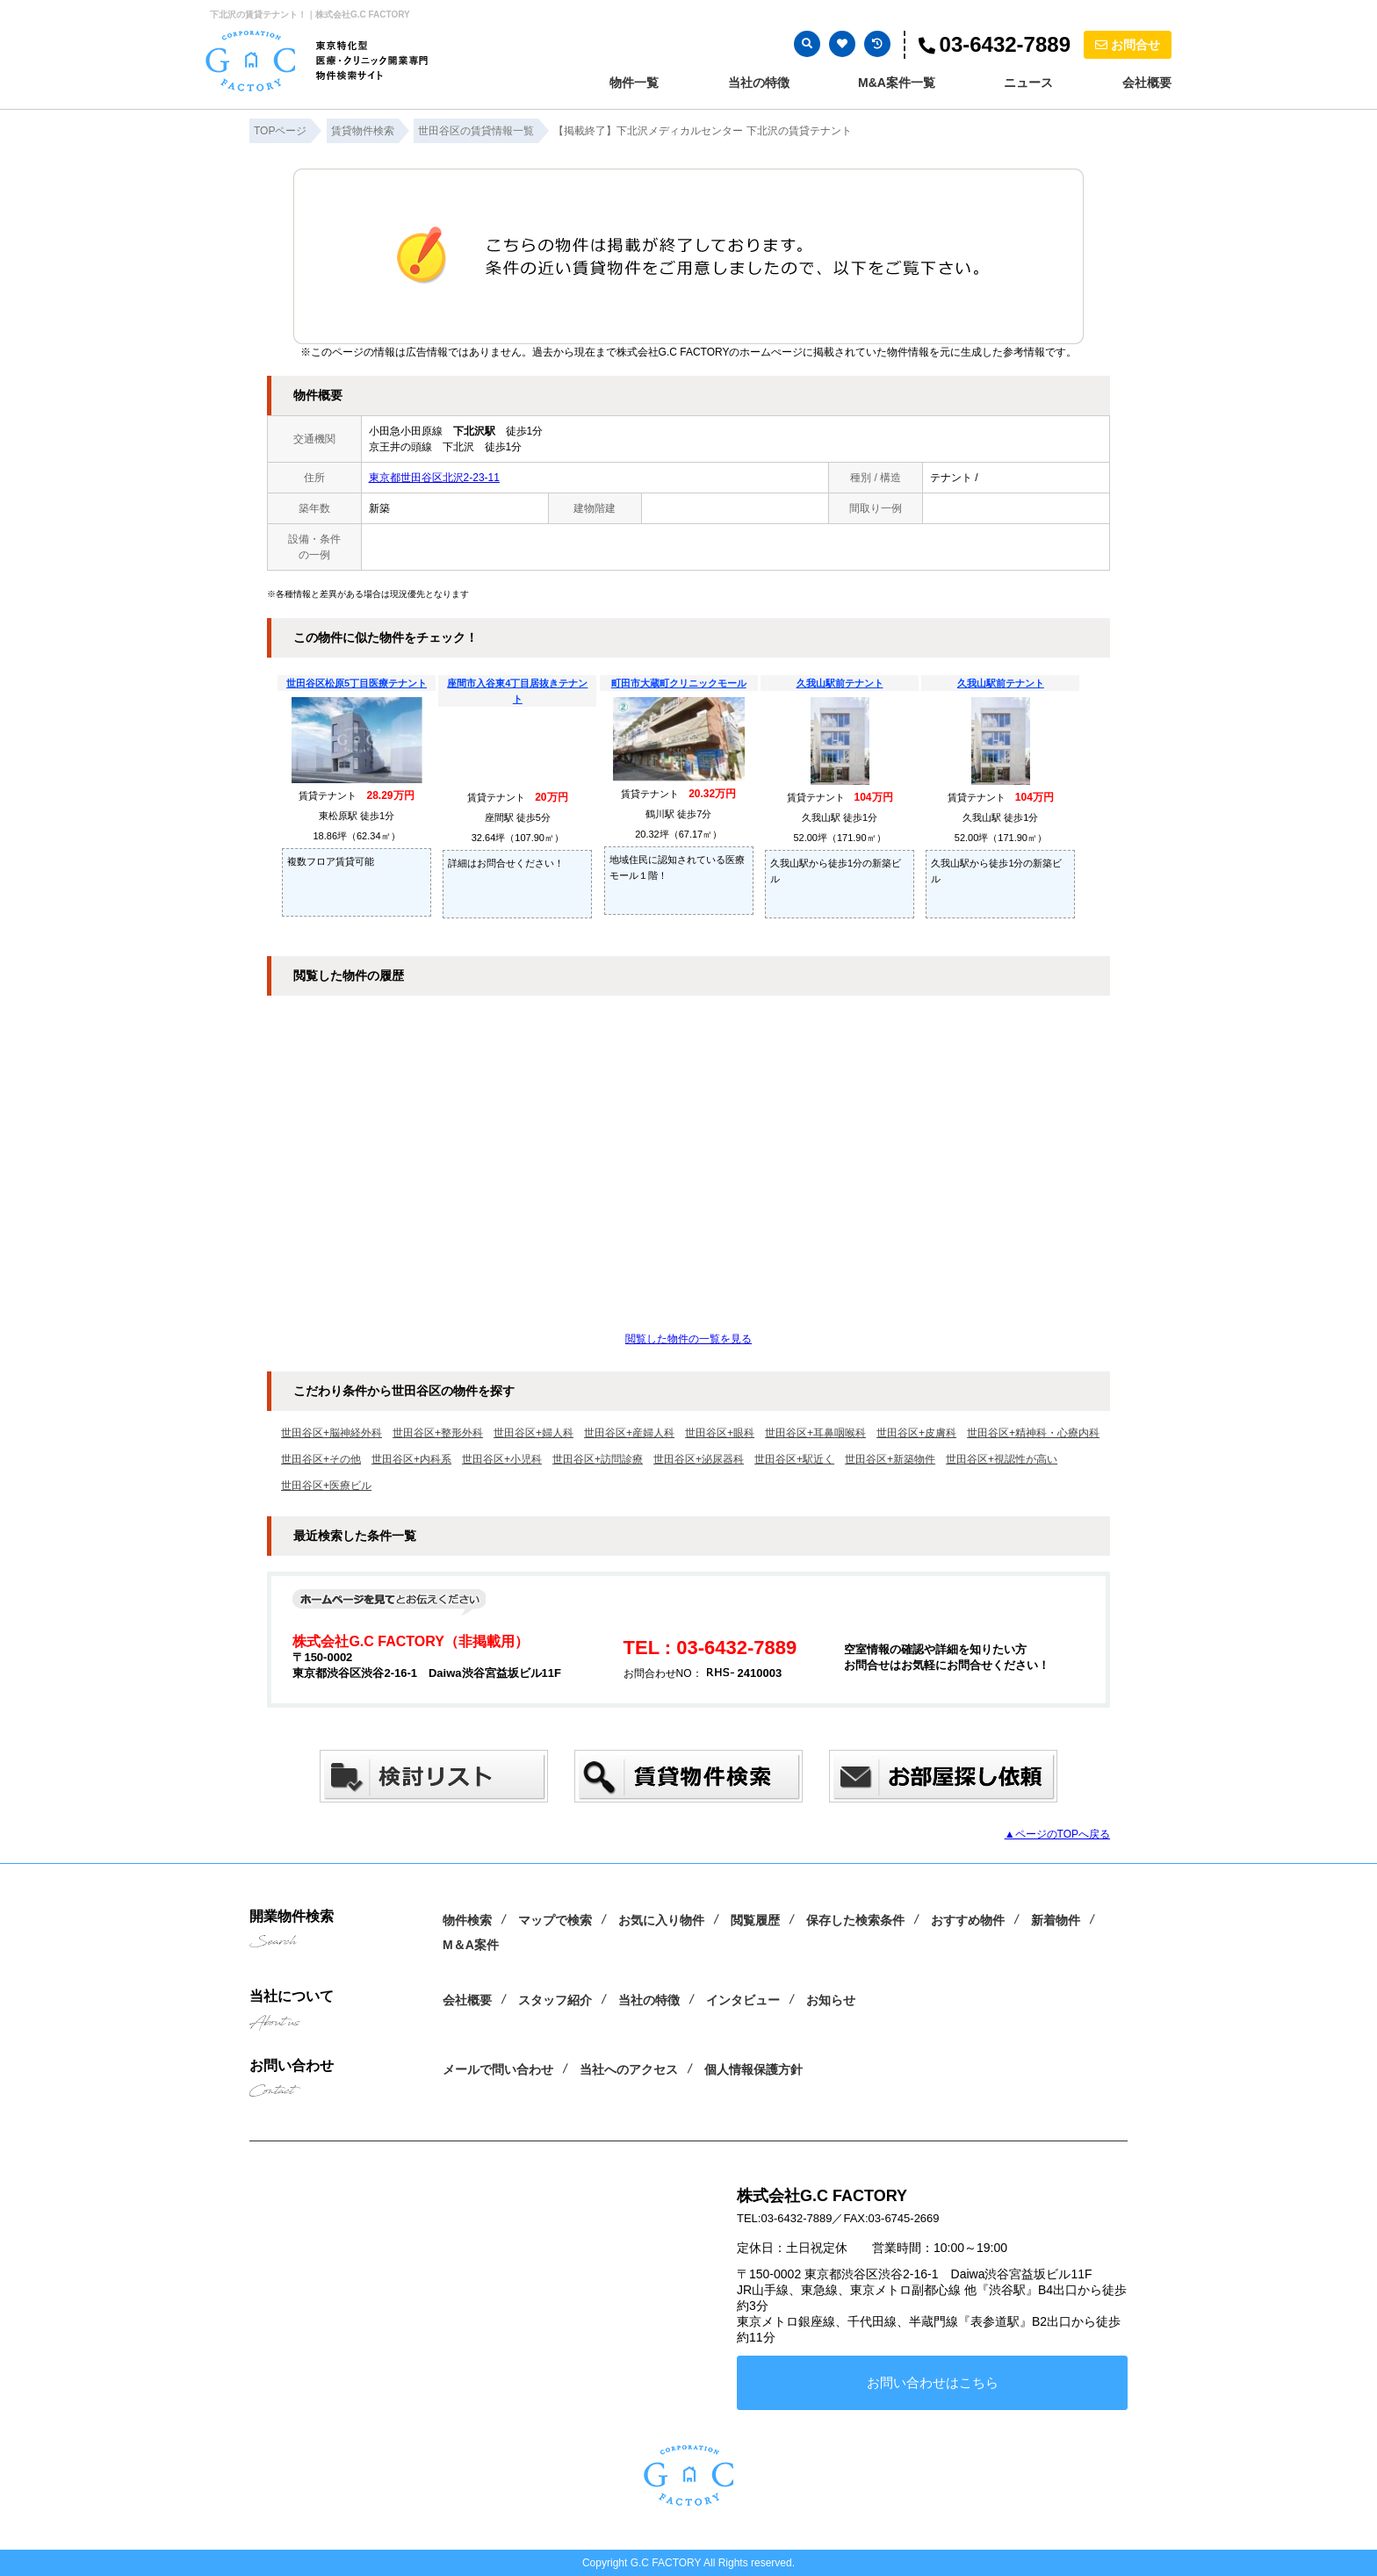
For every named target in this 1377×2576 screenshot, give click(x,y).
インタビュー (743, 2000)
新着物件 (1055, 1920)
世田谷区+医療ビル (326, 1485)
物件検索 (467, 1920)
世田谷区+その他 (321, 1459)
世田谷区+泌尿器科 (698, 1459)
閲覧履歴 (755, 1920)
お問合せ (1127, 45)
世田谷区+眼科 (719, 1433)
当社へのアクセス (629, 2069)
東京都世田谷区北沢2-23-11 (434, 477)
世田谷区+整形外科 (438, 1433)
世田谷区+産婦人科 (629, 1433)
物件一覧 (634, 83)
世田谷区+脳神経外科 (331, 1433)
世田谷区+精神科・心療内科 (1033, 1433)
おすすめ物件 (968, 1920)
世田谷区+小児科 (502, 1459)
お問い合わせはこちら (933, 2382)
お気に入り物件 (661, 1920)
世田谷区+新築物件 (890, 1459)
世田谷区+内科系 (411, 1459)
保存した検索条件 (855, 1920)
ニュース (1028, 83)
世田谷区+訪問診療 (597, 1459)
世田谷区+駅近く (794, 1459)
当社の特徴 (758, 83)
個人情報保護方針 (753, 2069)
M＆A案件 (471, 1945)
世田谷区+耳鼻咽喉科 (815, 1433)
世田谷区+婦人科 (533, 1433)
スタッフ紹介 (555, 2000)
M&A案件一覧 (896, 83)
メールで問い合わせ (498, 2069)
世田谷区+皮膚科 (916, 1433)
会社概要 (1147, 83)
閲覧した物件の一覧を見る (688, 1339)
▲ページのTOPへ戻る (1057, 1834)
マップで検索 (555, 1920)
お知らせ (830, 2000)
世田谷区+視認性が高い (1001, 1459)
